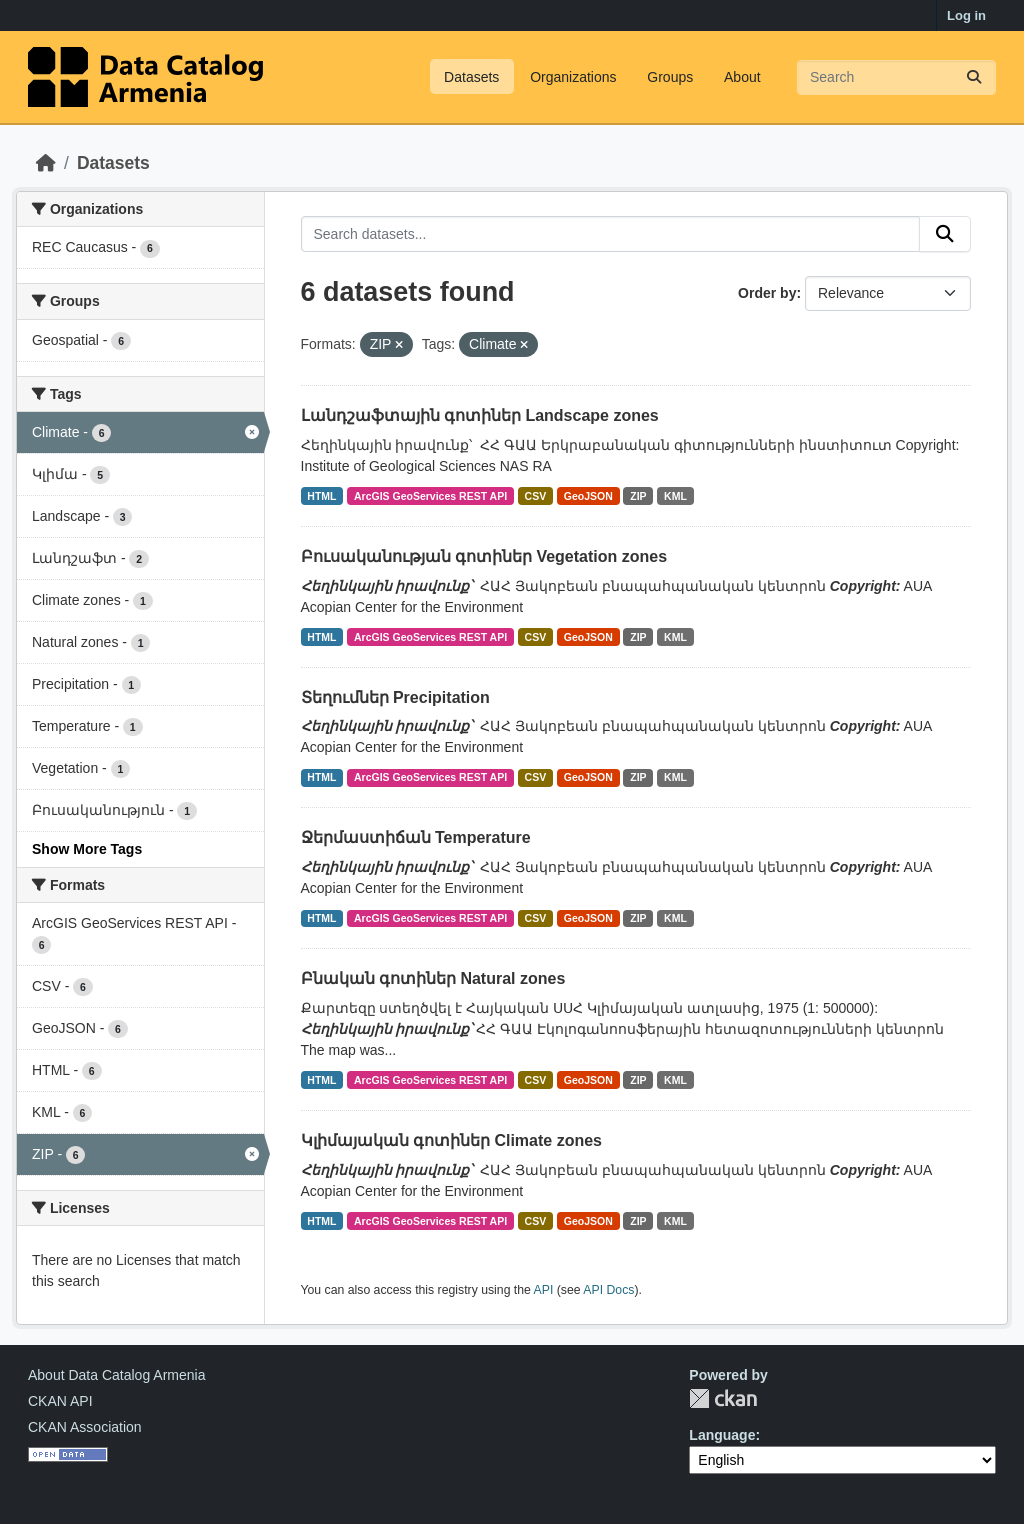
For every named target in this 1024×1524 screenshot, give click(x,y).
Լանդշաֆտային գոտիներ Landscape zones (480, 415)
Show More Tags (87, 849)
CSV (536, 496)
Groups (670, 77)
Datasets (471, 77)
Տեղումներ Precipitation (395, 697)
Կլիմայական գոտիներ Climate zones (451, 1140)
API (544, 1290)
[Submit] (974, 77)
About (742, 77)
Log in (966, 15)
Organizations (573, 77)
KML (675, 496)
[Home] (46, 163)
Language (722, 1435)
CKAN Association (85, 1427)
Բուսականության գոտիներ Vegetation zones (484, 556)
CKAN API (60, 1401)
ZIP (638, 496)
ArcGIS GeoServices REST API (430, 496)
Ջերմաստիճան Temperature (416, 837)
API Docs (608, 1290)
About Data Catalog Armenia (116, 1375)
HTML (321, 496)
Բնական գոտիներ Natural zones (433, 978)
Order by (767, 293)
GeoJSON (588, 496)
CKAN (723, 1398)
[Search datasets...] (896, 77)
